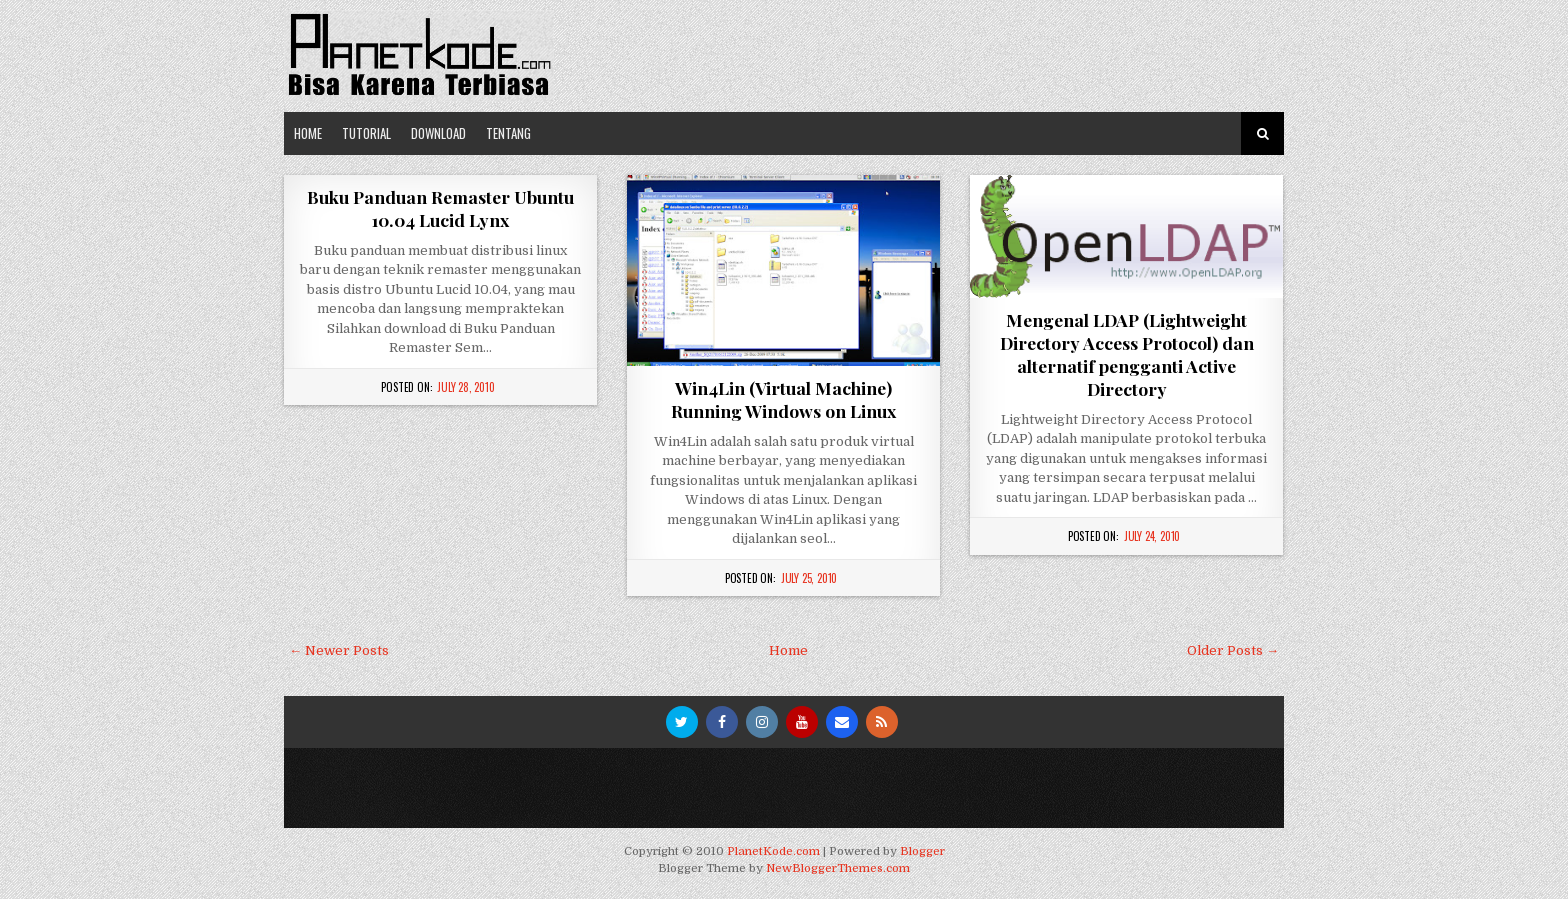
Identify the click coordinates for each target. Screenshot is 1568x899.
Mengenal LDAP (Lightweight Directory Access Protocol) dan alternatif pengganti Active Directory (1127, 354)
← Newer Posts (339, 650)
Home (308, 133)
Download (438, 133)
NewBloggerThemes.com (838, 868)
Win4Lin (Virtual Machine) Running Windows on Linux (783, 399)
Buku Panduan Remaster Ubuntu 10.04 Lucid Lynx (440, 208)
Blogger (922, 851)
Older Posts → (1233, 650)
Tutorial (366, 133)
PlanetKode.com (773, 851)
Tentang (508, 133)
